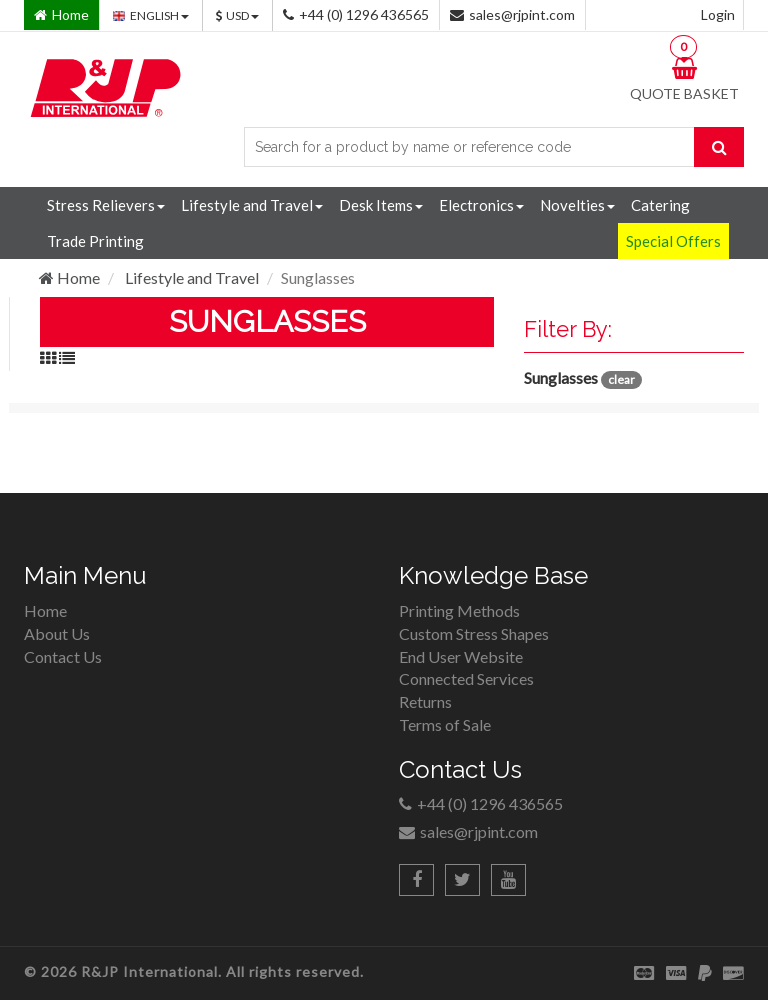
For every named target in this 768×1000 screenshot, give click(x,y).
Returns (425, 701)
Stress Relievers (106, 205)
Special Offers (673, 241)
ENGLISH (151, 15)
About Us (57, 633)
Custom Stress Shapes (474, 633)
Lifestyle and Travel (252, 205)
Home (69, 277)
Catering (660, 205)
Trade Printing (95, 241)
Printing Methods (459, 610)
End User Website (461, 656)
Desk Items (381, 205)
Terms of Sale (445, 724)
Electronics (481, 205)
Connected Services (466, 678)
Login (718, 14)
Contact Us (63, 656)
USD (237, 15)
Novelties (577, 205)
